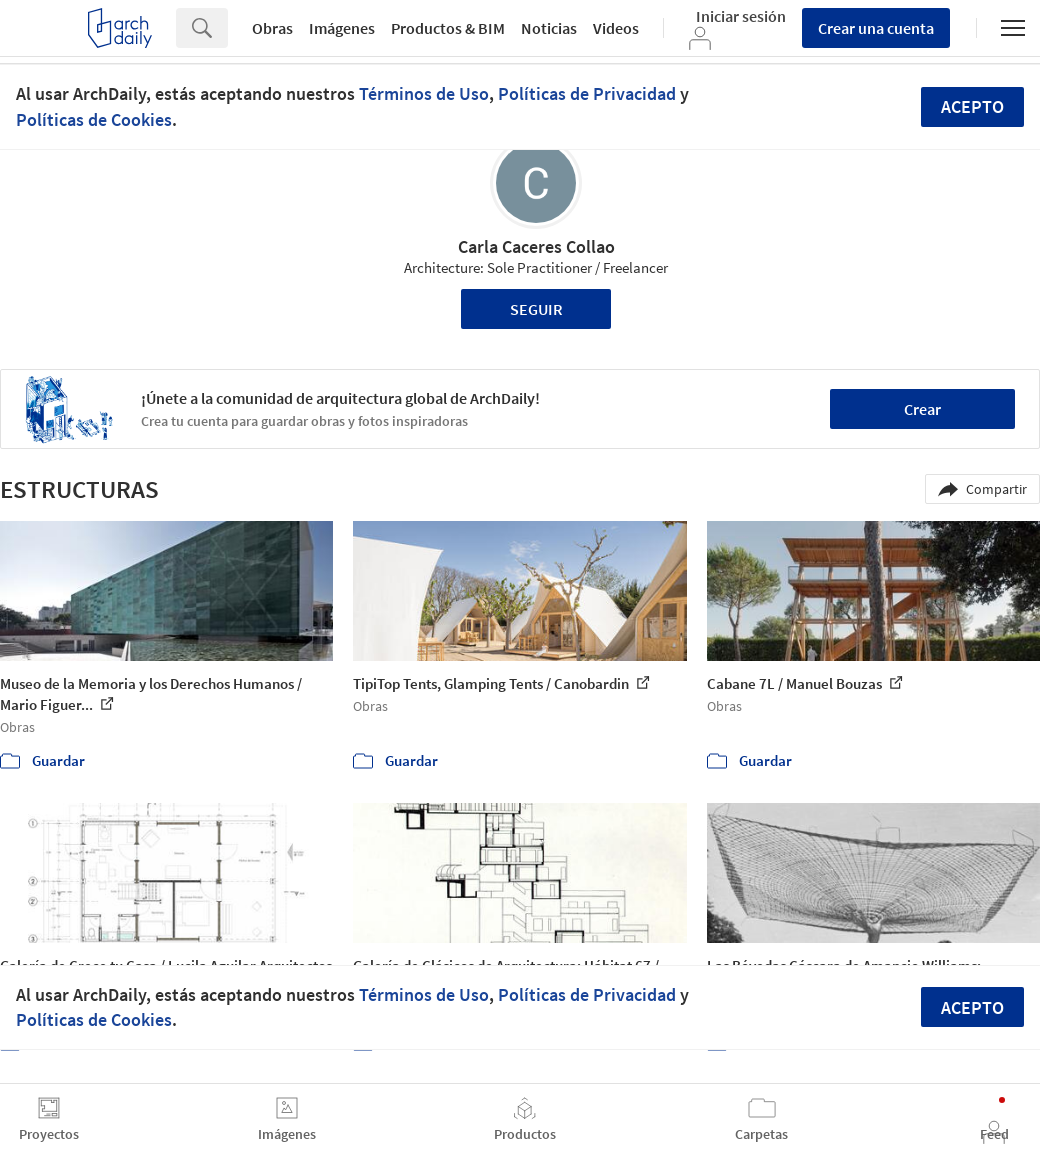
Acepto (972, 106)
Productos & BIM (448, 28)
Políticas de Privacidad (587, 93)
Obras (272, 28)
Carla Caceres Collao (536, 246)
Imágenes (342, 28)
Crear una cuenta (876, 28)
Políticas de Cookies (94, 119)
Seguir (536, 309)
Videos (616, 28)
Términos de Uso (424, 93)
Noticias (549, 28)
